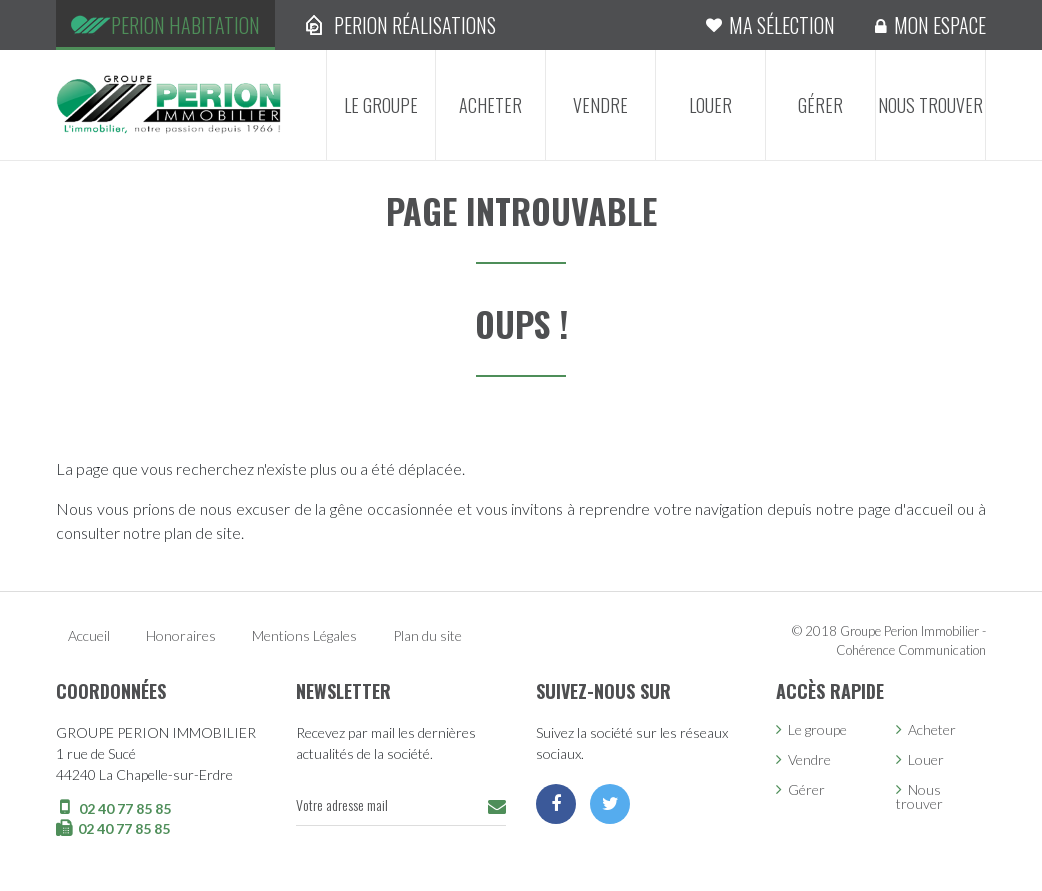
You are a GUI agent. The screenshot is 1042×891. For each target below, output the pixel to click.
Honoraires (181, 635)
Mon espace (940, 25)
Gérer (820, 105)
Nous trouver (930, 105)
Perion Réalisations (415, 25)
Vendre (600, 105)
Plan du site (427, 635)
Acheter (490, 105)
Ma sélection (782, 25)
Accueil (89, 635)
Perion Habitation (185, 25)
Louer (710, 105)
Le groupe (381, 105)
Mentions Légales (304, 635)
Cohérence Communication (911, 650)
